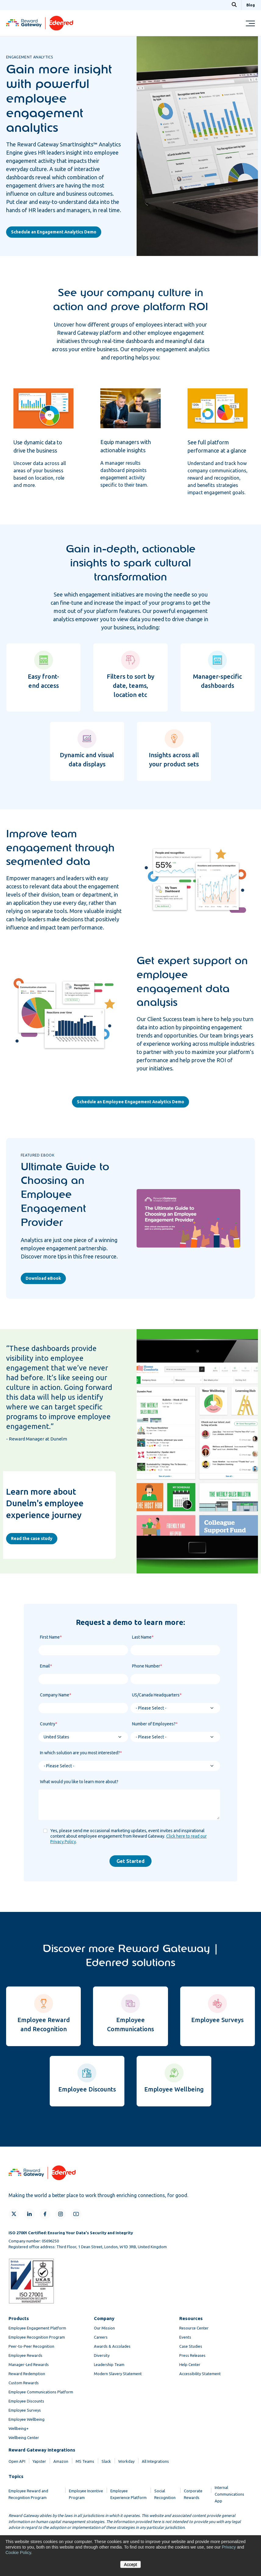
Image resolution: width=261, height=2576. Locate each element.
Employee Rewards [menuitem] (25, 2355)
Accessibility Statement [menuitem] (200, 2373)
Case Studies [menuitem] (190, 2346)
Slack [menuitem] (106, 2461)
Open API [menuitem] (17, 2461)
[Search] (234, 5)
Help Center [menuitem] (189, 2364)
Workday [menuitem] (126, 2461)
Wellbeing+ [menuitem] (19, 2428)
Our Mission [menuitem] (104, 2328)
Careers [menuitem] (101, 2337)
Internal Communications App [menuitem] (229, 2494)
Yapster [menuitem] (39, 2461)
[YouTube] (76, 2214)
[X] (14, 2214)
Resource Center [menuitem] (194, 2328)
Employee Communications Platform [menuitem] (41, 2392)
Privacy (229, 2547)
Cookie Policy (18, 2552)
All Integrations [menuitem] (155, 2461)
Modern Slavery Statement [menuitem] (118, 2373)
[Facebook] (45, 2214)
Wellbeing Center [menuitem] (24, 2437)
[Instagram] (60, 2214)
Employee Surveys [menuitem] (25, 2410)
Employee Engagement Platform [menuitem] (37, 2328)
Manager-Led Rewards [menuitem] (29, 2364)
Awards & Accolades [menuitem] (112, 2346)
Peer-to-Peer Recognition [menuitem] (31, 2346)
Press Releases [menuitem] (192, 2355)
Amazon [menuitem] (60, 2461)
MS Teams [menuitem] (85, 2461)
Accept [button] (130, 2564)
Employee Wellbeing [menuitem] (27, 2419)
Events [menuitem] (185, 2337)
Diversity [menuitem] (101, 2355)
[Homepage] (39, 28)
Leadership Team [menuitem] (109, 2364)
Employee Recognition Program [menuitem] (37, 2337)
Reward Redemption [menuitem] (27, 2373)
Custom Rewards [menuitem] (24, 2383)
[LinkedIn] (29, 2214)
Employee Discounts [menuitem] (26, 2401)
